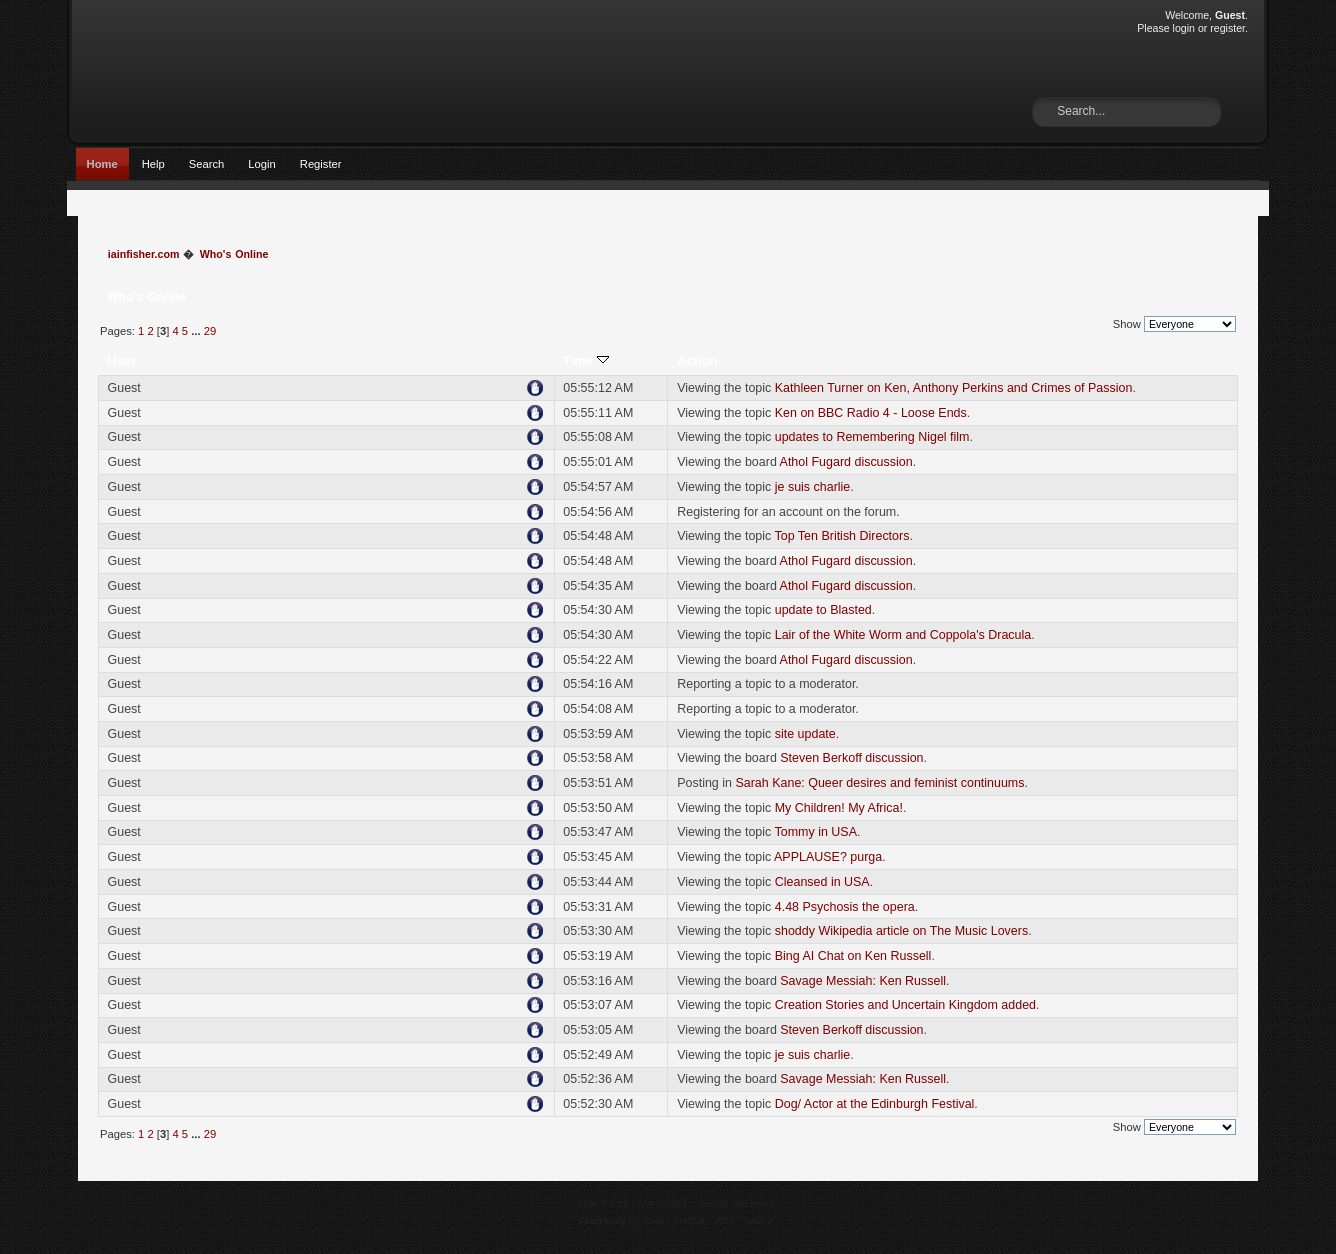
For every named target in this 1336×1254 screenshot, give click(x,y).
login (1184, 28)
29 (210, 331)
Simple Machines (736, 1203)
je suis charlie (813, 487)
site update (805, 734)
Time (586, 360)
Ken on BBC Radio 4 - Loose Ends (871, 413)
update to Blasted (823, 610)
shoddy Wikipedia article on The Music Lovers (901, 931)
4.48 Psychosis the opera (845, 907)
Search (207, 164)
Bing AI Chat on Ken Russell (853, 956)
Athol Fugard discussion (846, 462)
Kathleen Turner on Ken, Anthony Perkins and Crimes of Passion (954, 388)
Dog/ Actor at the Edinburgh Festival (875, 1104)
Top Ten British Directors (842, 536)
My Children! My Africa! (839, 808)
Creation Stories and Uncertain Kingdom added (905, 1005)
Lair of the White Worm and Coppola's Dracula (903, 635)
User (121, 360)
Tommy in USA (816, 832)
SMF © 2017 (665, 1203)
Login (261, 164)
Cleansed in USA (822, 882)
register (1227, 28)
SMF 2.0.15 (603, 1203)
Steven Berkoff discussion (851, 758)
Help (153, 164)
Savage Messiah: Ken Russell (863, 981)
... (197, 331)
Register (321, 164)
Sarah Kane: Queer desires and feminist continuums (879, 783)
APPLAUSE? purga (828, 857)
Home (102, 164)
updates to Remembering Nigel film (872, 437)
